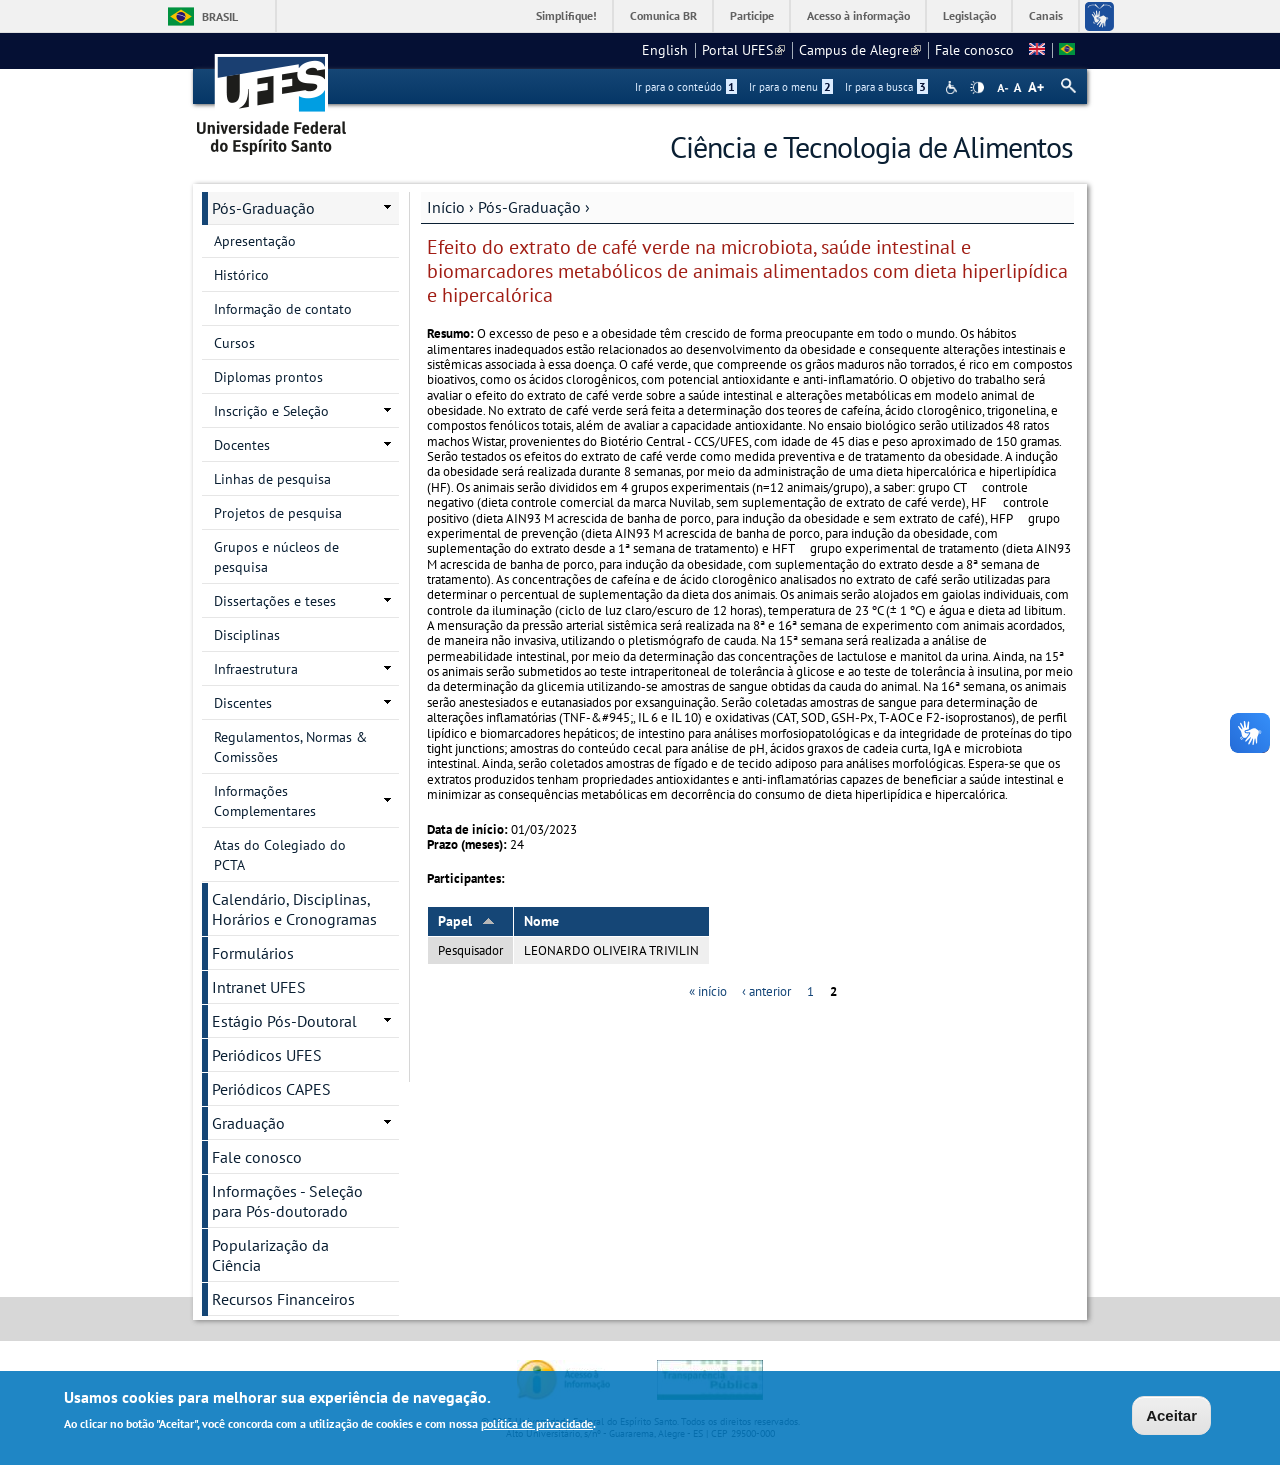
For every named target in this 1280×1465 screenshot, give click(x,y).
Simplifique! (566, 15)
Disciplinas (247, 635)
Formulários (253, 953)
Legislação (969, 15)
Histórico (241, 275)
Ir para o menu (791, 87)
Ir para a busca (886, 87)
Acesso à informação (858, 15)
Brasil (220, 16)
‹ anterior (766, 991)
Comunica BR (663, 15)
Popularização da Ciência (270, 1255)
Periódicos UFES (267, 1055)
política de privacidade (537, 1425)
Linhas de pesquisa (272, 479)
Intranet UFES (259, 987)
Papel (466, 921)
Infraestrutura (256, 669)
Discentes (243, 703)
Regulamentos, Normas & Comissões (290, 747)
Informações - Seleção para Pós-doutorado (287, 1201)
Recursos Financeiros (283, 1299)
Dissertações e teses (275, 601)
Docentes (242, 445)
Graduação (248, 1123)
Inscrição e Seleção (271, 411)
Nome (541, 921)
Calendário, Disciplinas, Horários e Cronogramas (294, 909)
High (977, 88)
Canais (1046, 15)
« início (708, 991)
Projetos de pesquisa (278, 513)
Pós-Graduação (529, 207)
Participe (752, 15)
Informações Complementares (265, 801)
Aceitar (1171, 1417)
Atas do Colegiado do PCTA (280, 855)
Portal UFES (743, 50)
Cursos (234, 343)
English (665, 50)
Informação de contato (283, 309)
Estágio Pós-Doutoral (284, 1021)
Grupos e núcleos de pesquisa (276, 557)
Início (446, 207)
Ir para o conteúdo (686, 87)
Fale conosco (974, 50)
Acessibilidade (953, 87)
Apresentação (255, 241)
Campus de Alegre (860, 50)
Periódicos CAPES (271, 1089)
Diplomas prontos (268, 377)
